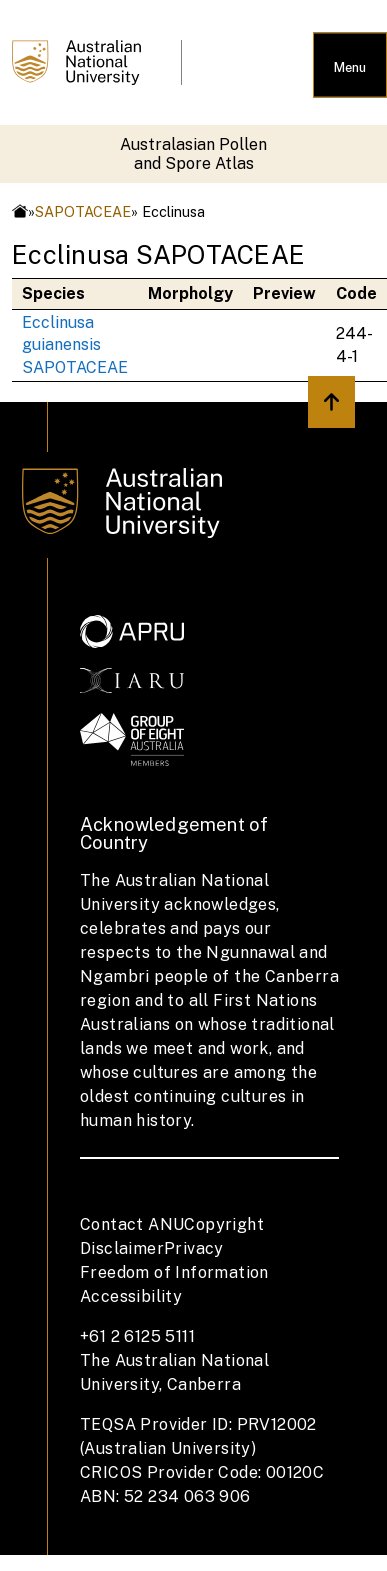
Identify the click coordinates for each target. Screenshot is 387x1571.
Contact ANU (132, 1224)
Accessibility (131, 1296)
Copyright (224, 1224)
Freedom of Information (174, 1272)
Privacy (194, 1248)
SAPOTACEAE (83, 211)
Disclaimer (122, 1248)
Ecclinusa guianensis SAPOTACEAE (75, 345)
